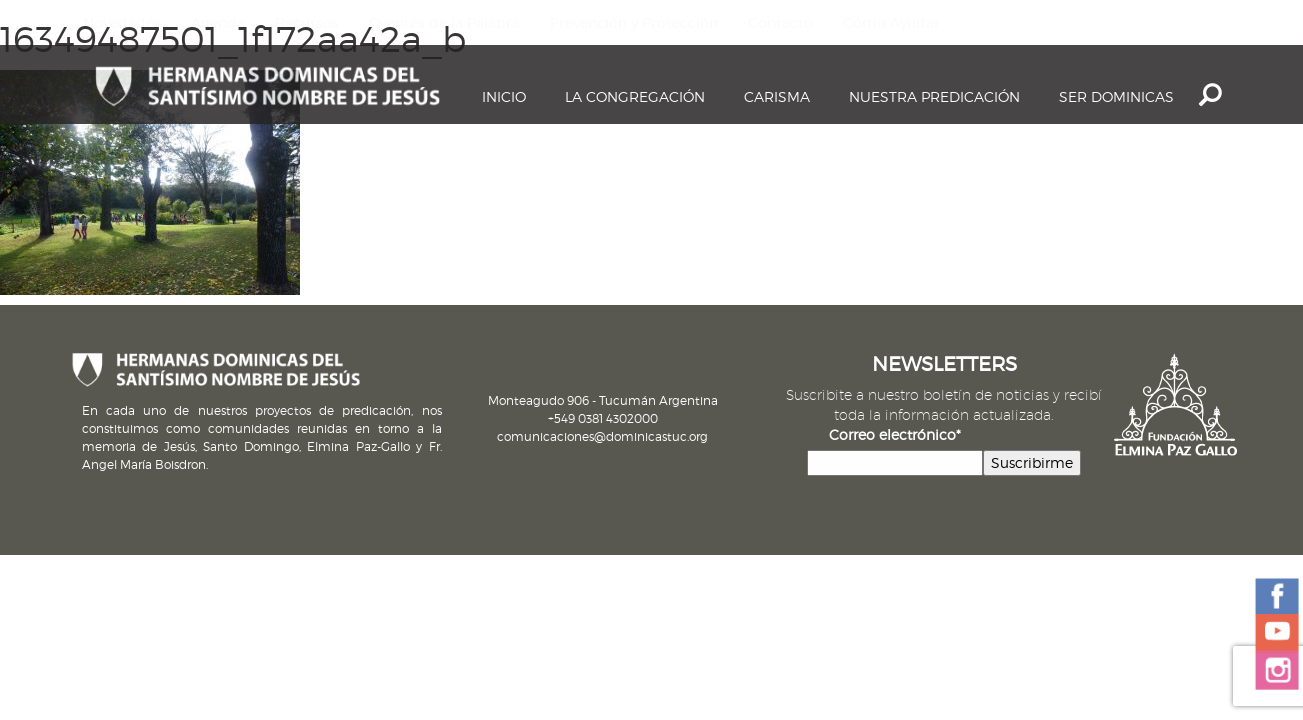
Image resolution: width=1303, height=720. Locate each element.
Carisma (777, 96)
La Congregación (635, 96)
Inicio (504, 96)
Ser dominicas (1116, 96)
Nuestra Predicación (934, 96)
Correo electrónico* (895, 434)
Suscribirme (1032, 462)
